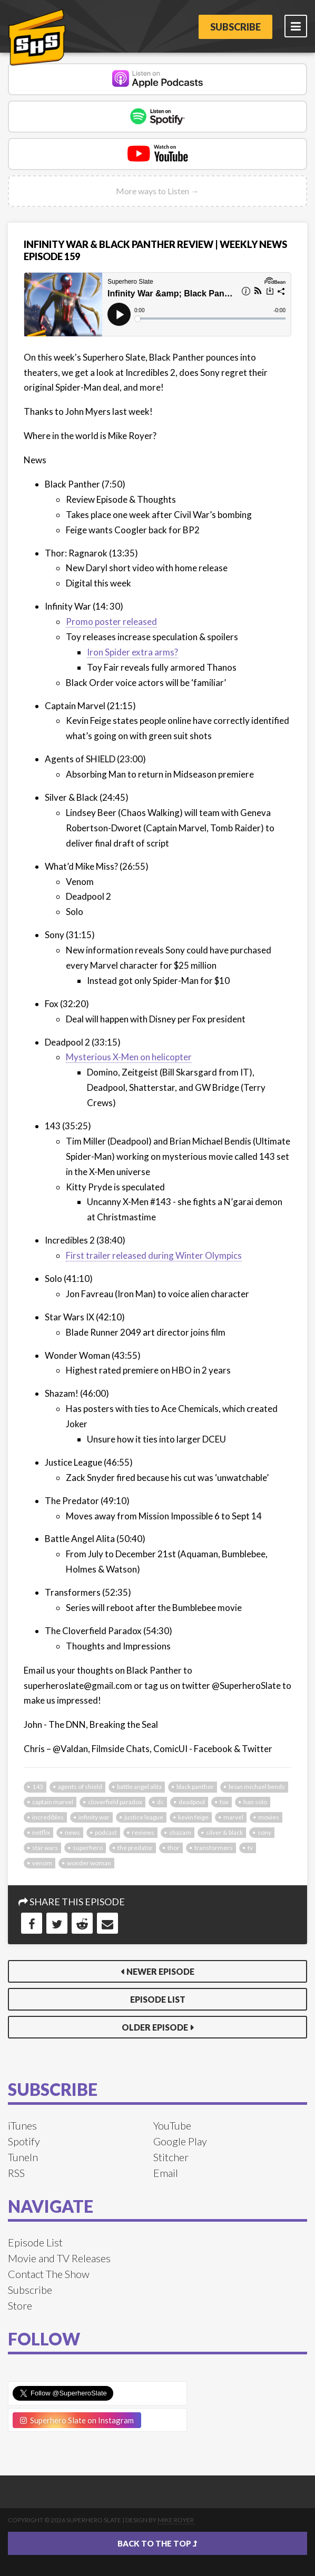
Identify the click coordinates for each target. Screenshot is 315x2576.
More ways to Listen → (157, 191)
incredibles (48, 1817)
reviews (143, 1832)
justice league (143, 1817)
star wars (45, 1848)
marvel (233, 1817)
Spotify (24, 2141)
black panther (195, 1787)
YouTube (172, 2125)
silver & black (224, 1832)
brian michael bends (257, 1787)
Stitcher (171, 2157)
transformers (213, 1848)
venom (42, 1863)
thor (174, 1848)
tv (250, 1848)
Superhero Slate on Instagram (77, 2420)
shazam (180, 1832)
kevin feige (193, 1817)
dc (160, 1802)
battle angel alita (139, 1787)
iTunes (22, 2125)
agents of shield (80, 1787)
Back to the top (157, 2543)
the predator (135, 1848)
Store (20, 2305)
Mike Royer (176, 2520)
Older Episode (155, 2027)
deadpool (192, 1802)
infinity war (94, 1817)
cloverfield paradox (115, 1802)
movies (268, 1817)
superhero (88, 1848)
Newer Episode (160, 1971)
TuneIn (23, 2157)
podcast (106, 1832)
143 (37, 1787)
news (72, 1832)
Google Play (180, 2141)
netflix (41, 1832)
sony (264, 1832)
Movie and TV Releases (59, 2258)
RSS (16, 2172)
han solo (255, 1802)
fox (224, 1802)
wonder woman (89, 1863)
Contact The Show (49, 2273)
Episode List (157, 1999)
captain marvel (52, 1802)
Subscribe (235, 27)
